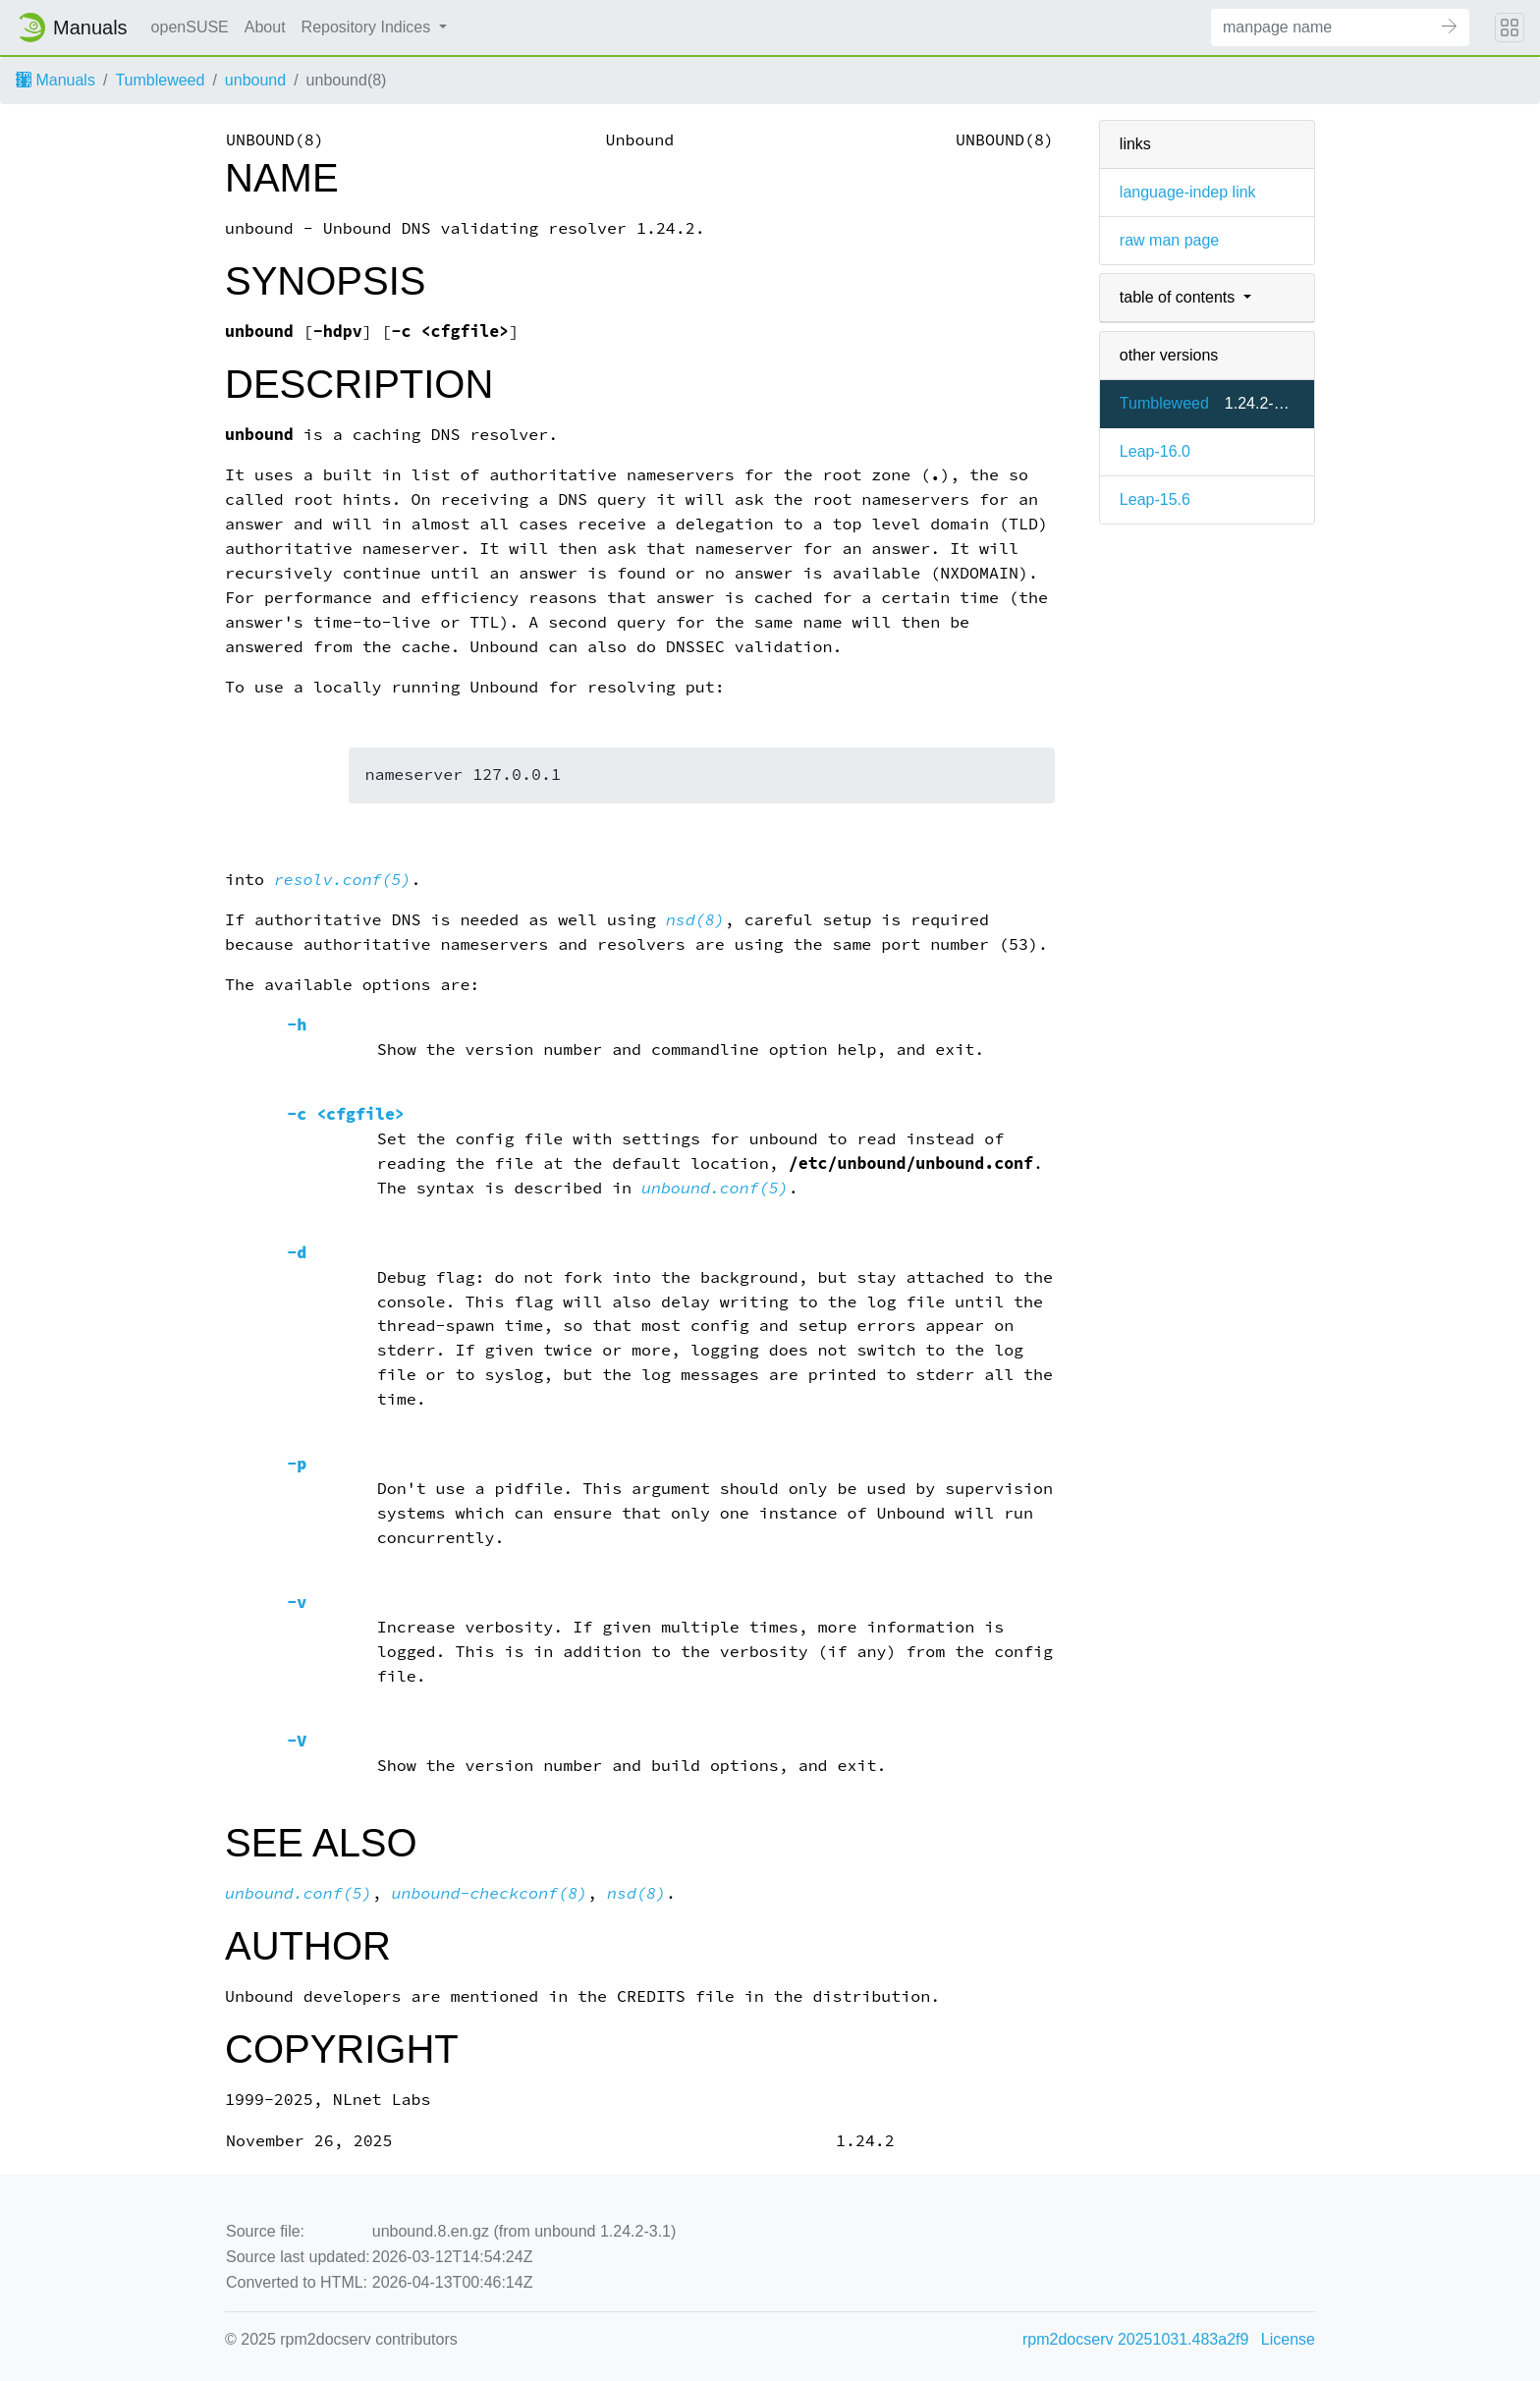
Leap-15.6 (1155, 499)
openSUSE (190, 27)
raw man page (1169, 240)
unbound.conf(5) (715, 1188)
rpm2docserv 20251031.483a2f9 (1135, 2339)
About (265, 27)
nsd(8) (695, 920)
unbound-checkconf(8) (490, 1893)
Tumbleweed (159, 80)
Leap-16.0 (1155, 451)
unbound (255, 80)
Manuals (55, 80)
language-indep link (1188, 192)
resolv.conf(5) (343, 879)
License (1288, 2339)
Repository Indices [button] (368, 27)
